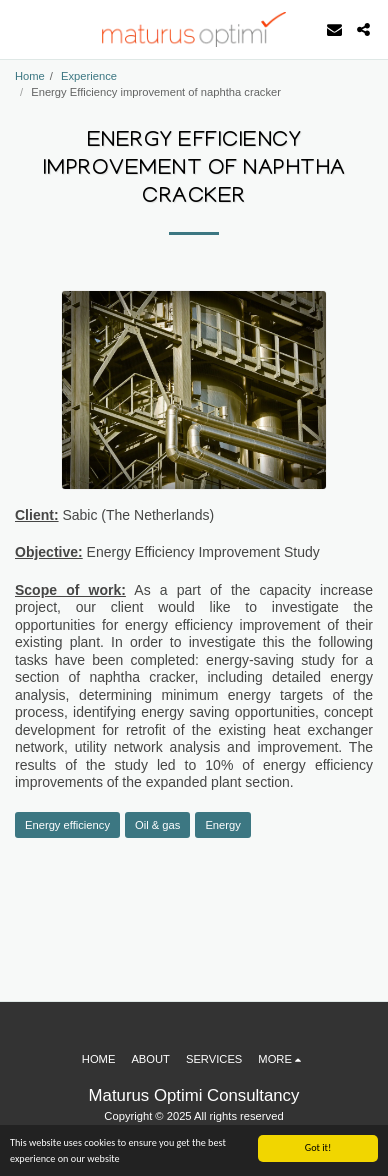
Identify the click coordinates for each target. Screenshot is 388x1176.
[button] (22, 29)
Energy (222, 825)
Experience (89, 76)
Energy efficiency (67, 825)
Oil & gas (157, 825)
